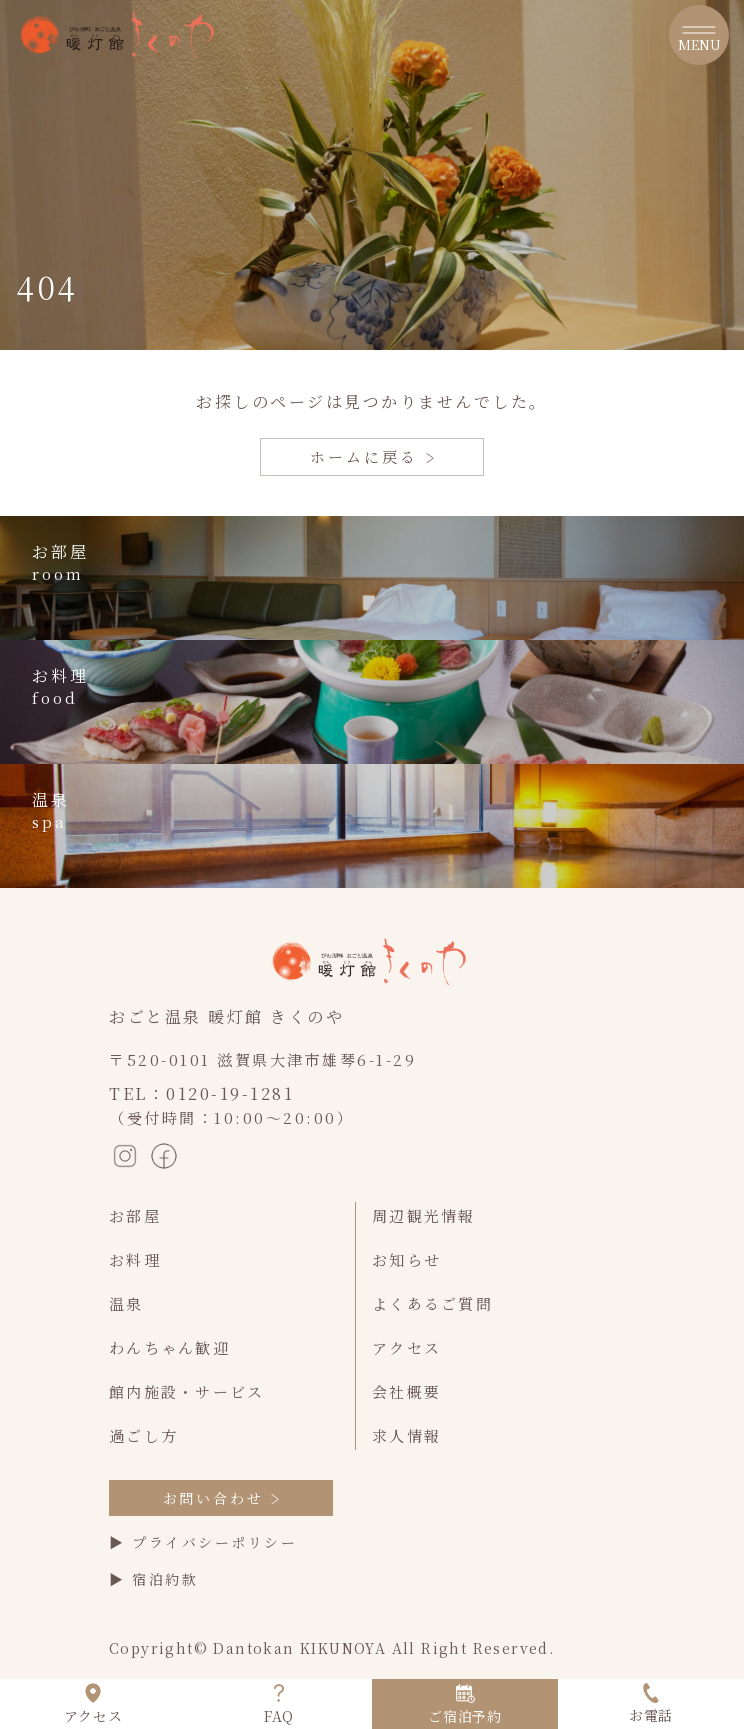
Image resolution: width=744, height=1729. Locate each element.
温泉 (126, 1303)
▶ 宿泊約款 (153, 1579)
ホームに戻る (372, 456)
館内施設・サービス (186, 1391)
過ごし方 (143, 1435)
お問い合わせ (221, 1498)
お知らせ (406, 1259)
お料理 (135, 1259)
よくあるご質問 (432, 1303)
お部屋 (135, 1215)
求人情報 (406, 1435)
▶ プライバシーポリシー (203, 1542)
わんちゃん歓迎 (169, 1347)
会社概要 (406, 1391)
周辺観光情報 (424, 1215)
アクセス (406, 1347)
